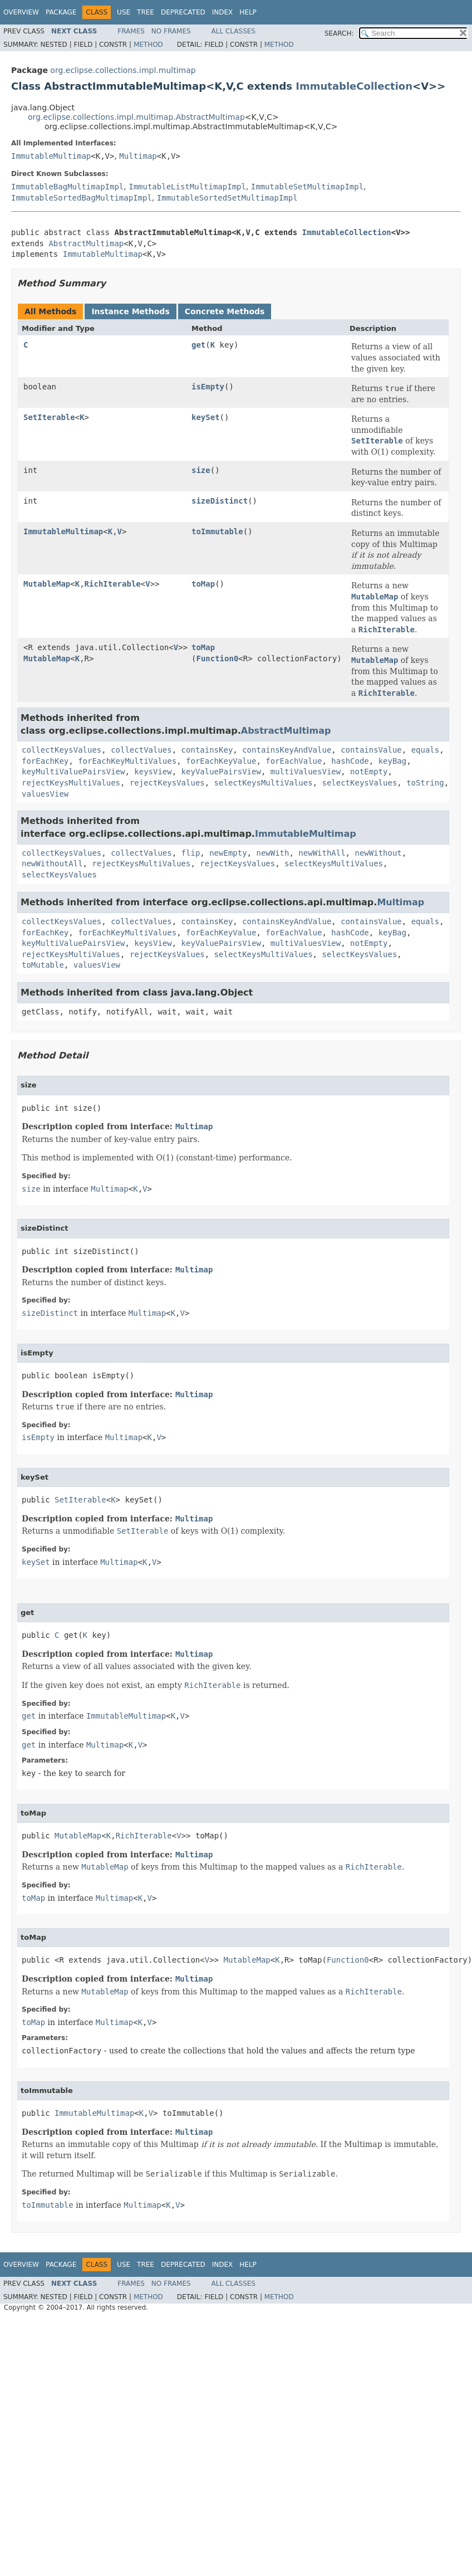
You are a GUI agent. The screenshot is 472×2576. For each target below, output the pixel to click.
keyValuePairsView (221, 771)
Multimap (137, 156)
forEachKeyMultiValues (127, 761)
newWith (272, 852)
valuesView (45, 793)
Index (222, 12)
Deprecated (183, 12)
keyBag (392, 761)
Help (248, 12)
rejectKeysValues (167, 782)
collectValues (141, 749)
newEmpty (228, 852)
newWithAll (321, 852)
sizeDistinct (219, 500)
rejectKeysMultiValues (71, 782)
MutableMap (46, 583)
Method (148, 44)
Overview (21, 12)
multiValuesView (306, 771)
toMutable (43, 964)
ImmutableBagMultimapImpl (67, 186)
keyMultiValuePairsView (73, 771)
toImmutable (217, 531)
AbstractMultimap (86, 243)
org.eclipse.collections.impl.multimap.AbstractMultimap (136, 117)
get (198, 344)
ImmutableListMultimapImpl (187, 186)
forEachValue (294, 761)
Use (123, 12)
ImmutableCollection (354, 86)
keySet (205, 417)
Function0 (217, 658)
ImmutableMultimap (51, 156)
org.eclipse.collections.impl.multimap (122, 70)
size (200, 470)
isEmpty (207, 386)
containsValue (371, 749)
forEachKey (45, 761)
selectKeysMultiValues (263, 782)
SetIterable (49, 417)
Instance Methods (130, 311)
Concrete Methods (225, 311)
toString (425, 782)
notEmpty (368, 771)
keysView (152, 771)
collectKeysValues (61, 749)
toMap (203, 583)
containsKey (207, 749)
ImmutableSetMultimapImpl (307, 186)
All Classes (233, 31)
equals (425, 749)
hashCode (349, 761)
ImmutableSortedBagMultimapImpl (81, 197)
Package (61, 12)
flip (190, 852)
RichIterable (113, 583)
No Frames (171, 31)
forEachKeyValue (221, 761)
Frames (131, 31)
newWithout (378, 852)
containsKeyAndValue (286, 749)
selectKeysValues (359, 782)
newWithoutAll (52, 863)
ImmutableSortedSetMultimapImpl (227, 197)
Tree (145, 12)
